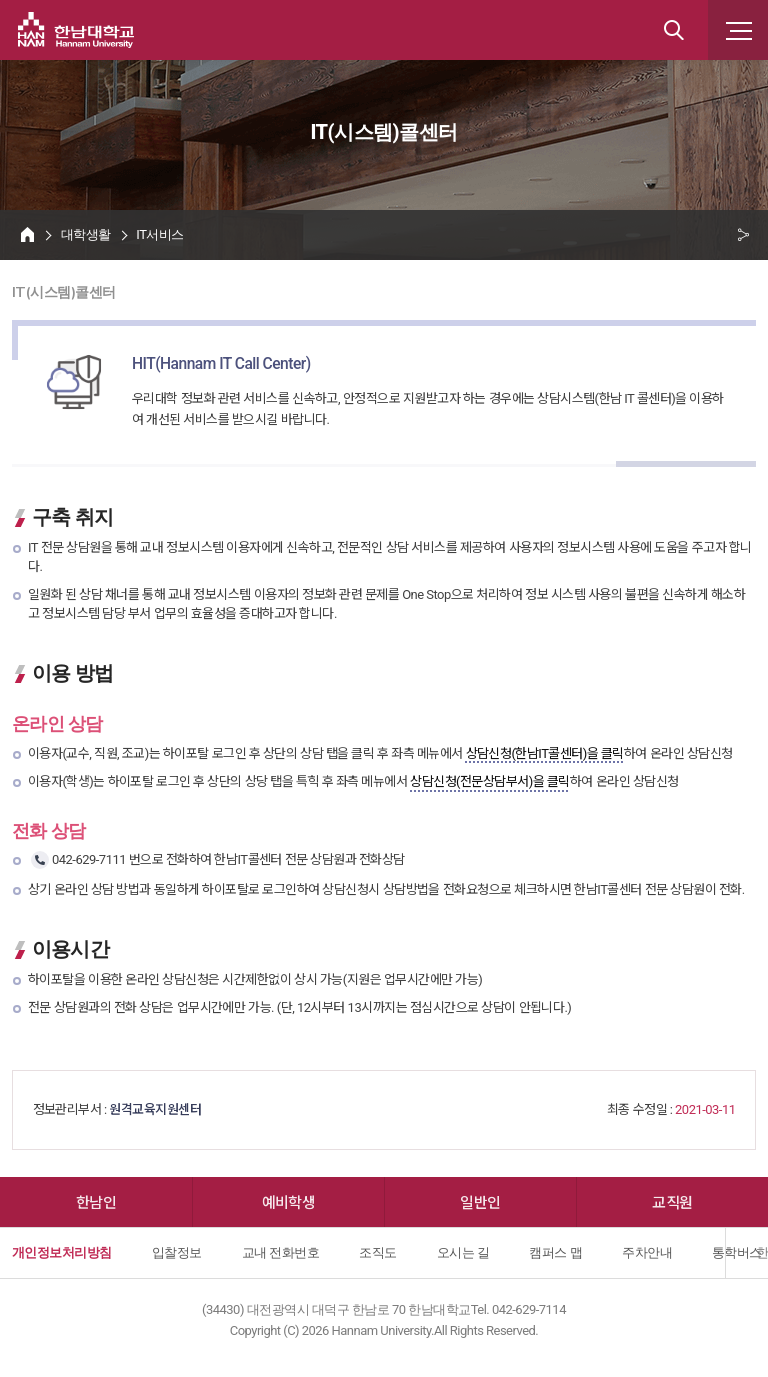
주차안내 (647, 1252)
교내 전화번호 (281, 1252)
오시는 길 (463, 1252)
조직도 (377, 1252)
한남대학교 (76, 30)
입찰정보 (177, 1252)
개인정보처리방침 (62, 1252)
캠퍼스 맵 (555, 1252)
